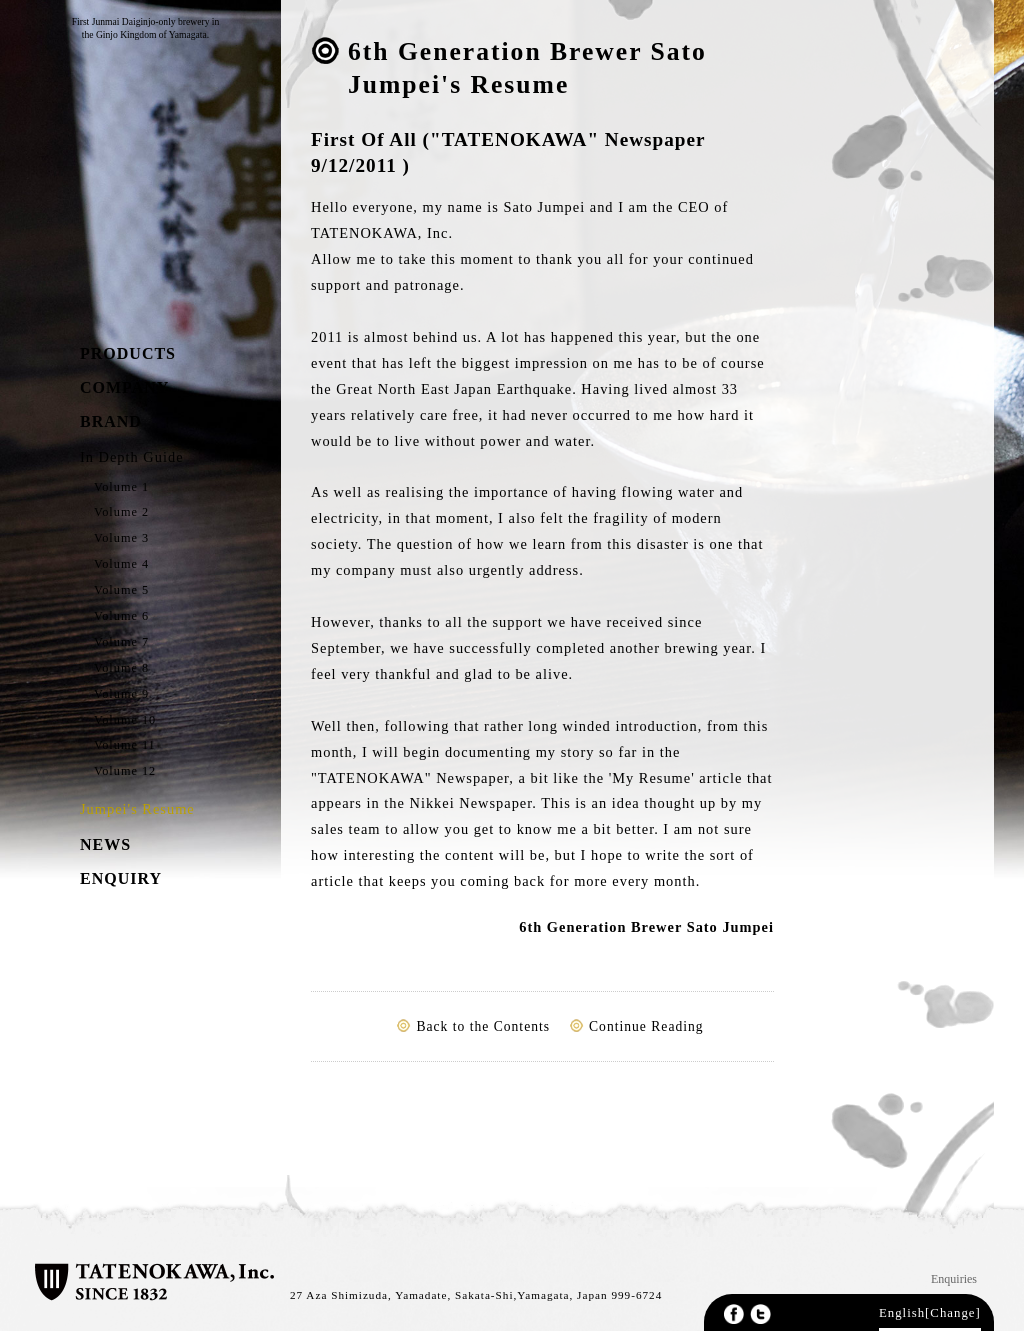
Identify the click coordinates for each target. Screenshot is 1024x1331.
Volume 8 (121, 668)
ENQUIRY (121, 878)
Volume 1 (121, 487)
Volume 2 (121, 512)
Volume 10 (125, 720)
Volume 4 (121, 564)
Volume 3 (121, 538)
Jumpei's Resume (137, 809)
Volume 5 (121, 590)
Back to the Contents (483, 1026)
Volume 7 (121, 642)
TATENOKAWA (132, 188)
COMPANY (124, 387)
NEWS (105, 844)
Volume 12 (125, 771)
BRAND (111, 421)
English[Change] (930, 1313)
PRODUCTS (128, 353)
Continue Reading (646, 1026)
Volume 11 (125, 745)
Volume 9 (121, 694)
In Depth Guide (132, 457)
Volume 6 (121, 616)
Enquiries (954, 1279)
